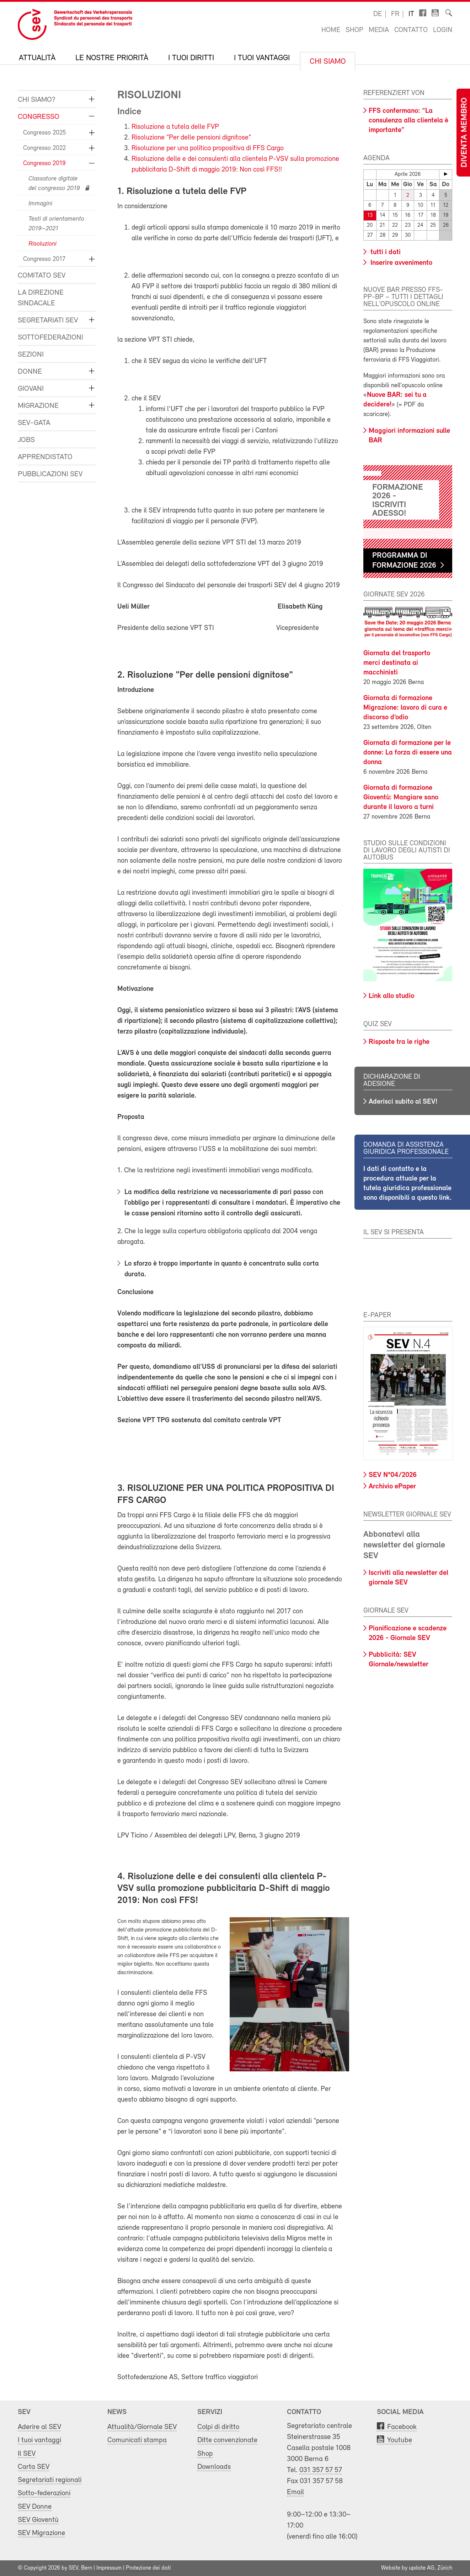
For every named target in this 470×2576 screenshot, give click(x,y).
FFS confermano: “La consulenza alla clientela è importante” (408, 120)
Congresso (38, 117)
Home (330, 30)
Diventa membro (464, 133)
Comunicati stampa (137, 2440)
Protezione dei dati (148, 2568)
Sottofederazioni (50, 337)
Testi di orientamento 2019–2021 (56, 224)
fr (395, 14)
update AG (421, 2568)
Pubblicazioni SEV (50, 474)
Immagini (40, 203)
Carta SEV (33, 2467)
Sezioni (31, 354)
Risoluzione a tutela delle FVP (175, 127)
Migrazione (38, 406)
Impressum (109, 2568)
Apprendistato (45, 457)
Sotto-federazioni (44, 2493)
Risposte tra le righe (399, 1042)
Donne (30, 371)
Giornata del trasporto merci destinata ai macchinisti (396, 663)
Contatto (411, 30)
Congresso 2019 (44, 163)
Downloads (214, 2467)
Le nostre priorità (111, 58)
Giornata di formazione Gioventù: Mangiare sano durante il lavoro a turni (400, 797)
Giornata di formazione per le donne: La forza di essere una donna (407, 753)
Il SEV (27, 2453)
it (411, 14)
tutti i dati (385, 252)
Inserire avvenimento (400, 263)
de (377, 14)
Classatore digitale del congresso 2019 (54, 183)
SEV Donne (35, 2507)
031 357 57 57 (320, 2470)
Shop (354, 30)
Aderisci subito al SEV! (403, 1101)
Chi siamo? (36, 100)
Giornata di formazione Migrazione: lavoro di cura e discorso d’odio (405, 708)
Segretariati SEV (48, 320)
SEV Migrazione (41, 2533)
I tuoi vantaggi (262, 58)
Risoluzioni (42, 244)
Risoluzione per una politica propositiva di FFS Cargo (208, 148)
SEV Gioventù (38, 2520)
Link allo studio (391, 996)
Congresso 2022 (44, 148)
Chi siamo (328, 62)
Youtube (399, 2440)
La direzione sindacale (41, 298)
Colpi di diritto (218, 2427)
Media (379, 30)
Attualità (37, 58)
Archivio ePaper (392, 1486)
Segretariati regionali (49, 2480)
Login (442, 30)
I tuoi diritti (191, 58)
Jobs (26, 440)
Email (295, 2492)
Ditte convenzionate (227, 2440)
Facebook (402, 2427)
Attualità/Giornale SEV (142, 2427)
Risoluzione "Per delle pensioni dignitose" (191, 137)
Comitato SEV (41, 275)
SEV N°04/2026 (393, 1475)
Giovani (31, 389)
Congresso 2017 (44, 259)
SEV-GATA (34, 423)
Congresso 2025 (44, 133)
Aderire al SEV (39, 2427)
